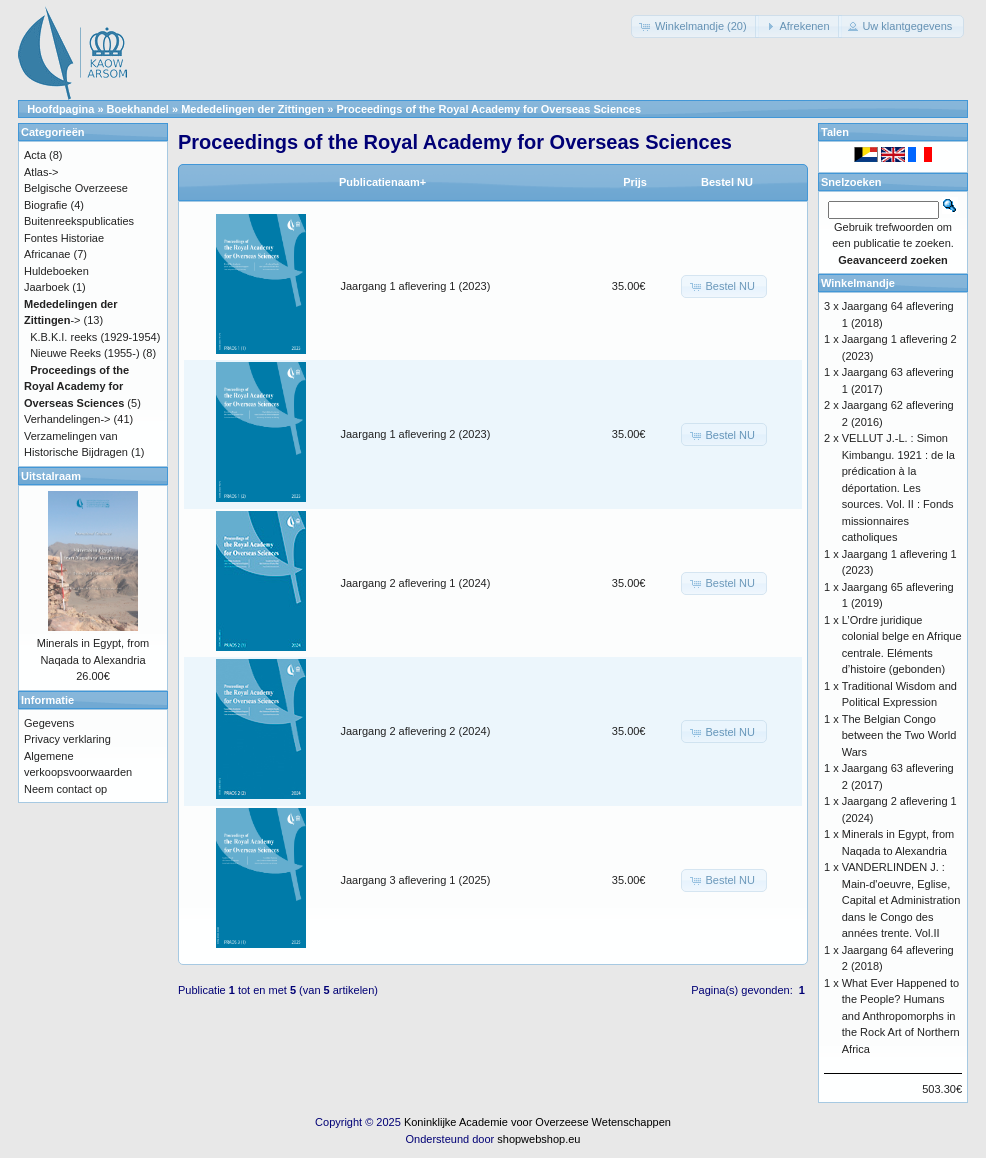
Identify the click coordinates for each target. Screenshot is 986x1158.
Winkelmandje (858, 283)
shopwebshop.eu (538, 1139)
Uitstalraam (51, 476)
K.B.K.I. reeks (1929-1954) (95, 337)
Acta (35, 155)
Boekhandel (138, 109)
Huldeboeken (56, 271)
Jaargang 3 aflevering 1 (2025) (416, 880)
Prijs (635, 182)
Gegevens (49, 723)
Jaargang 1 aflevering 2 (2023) (416, 434)
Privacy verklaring (67, 739)
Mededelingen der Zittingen (252, 109)
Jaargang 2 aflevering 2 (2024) (416, 731)
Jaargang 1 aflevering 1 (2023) (416, 286)
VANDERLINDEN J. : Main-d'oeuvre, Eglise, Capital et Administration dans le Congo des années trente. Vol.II (901, 900)
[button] (695, 26)
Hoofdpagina (60, 109)
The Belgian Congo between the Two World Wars (899, 735)
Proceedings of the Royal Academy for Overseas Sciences (488, 109)
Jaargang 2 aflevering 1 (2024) (416, 583)
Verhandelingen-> (67, 419)
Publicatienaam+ (382, 182)
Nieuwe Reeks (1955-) (84, 353)
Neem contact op (65, 789)
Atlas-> (41, 172)
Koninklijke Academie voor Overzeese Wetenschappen (537, 1122)
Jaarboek (46, 287)
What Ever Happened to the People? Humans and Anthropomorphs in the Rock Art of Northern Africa (901, 1016)
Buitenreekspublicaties (79, 221)
